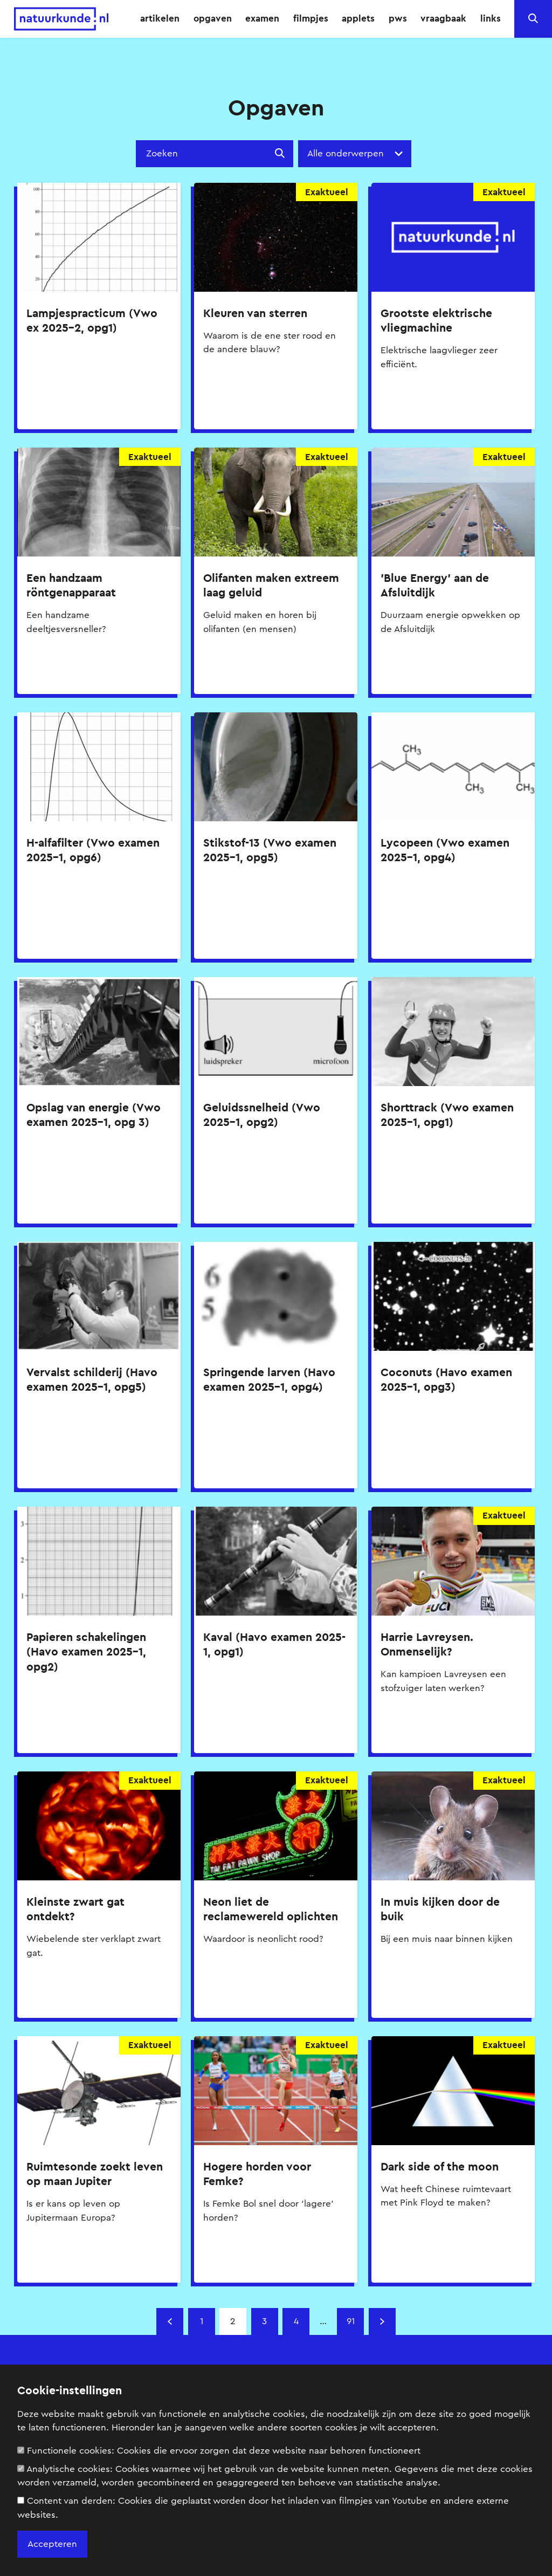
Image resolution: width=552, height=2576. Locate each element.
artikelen (160, 18)
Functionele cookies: (218, 2450)
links (490, 18)
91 (351, 2321)
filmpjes (310, 18)
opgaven (213, 18)
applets (358, 18)
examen (262, 18)
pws (398, 18)
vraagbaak (443, 18)
